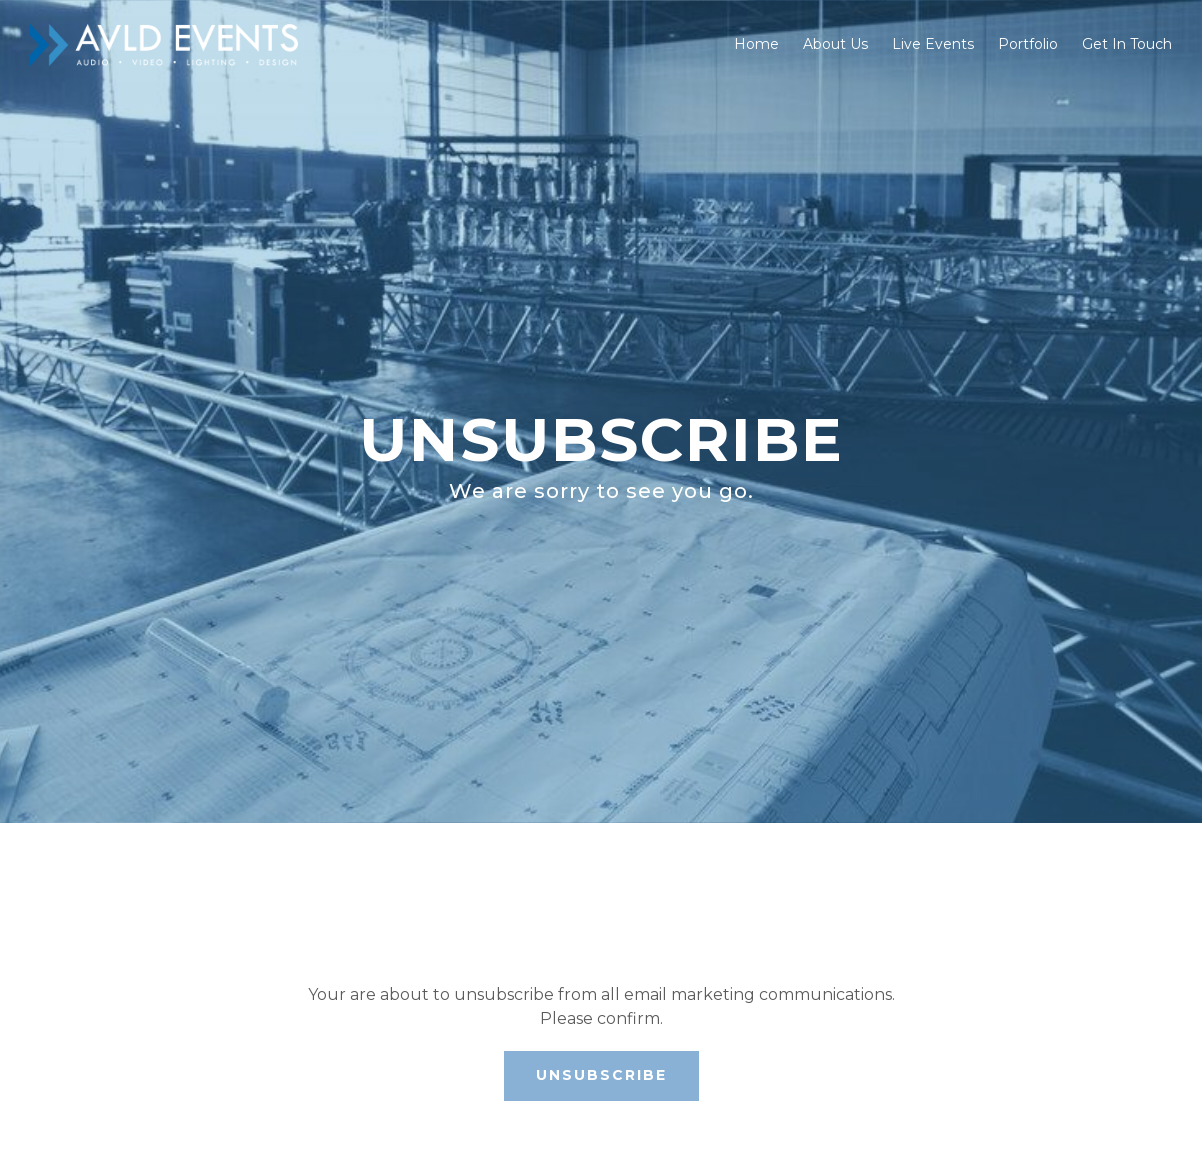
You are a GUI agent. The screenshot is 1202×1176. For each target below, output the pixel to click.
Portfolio (1028, 44)
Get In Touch (1127, 44)
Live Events (933, 44)
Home (756, 44)
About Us (835, 44)
